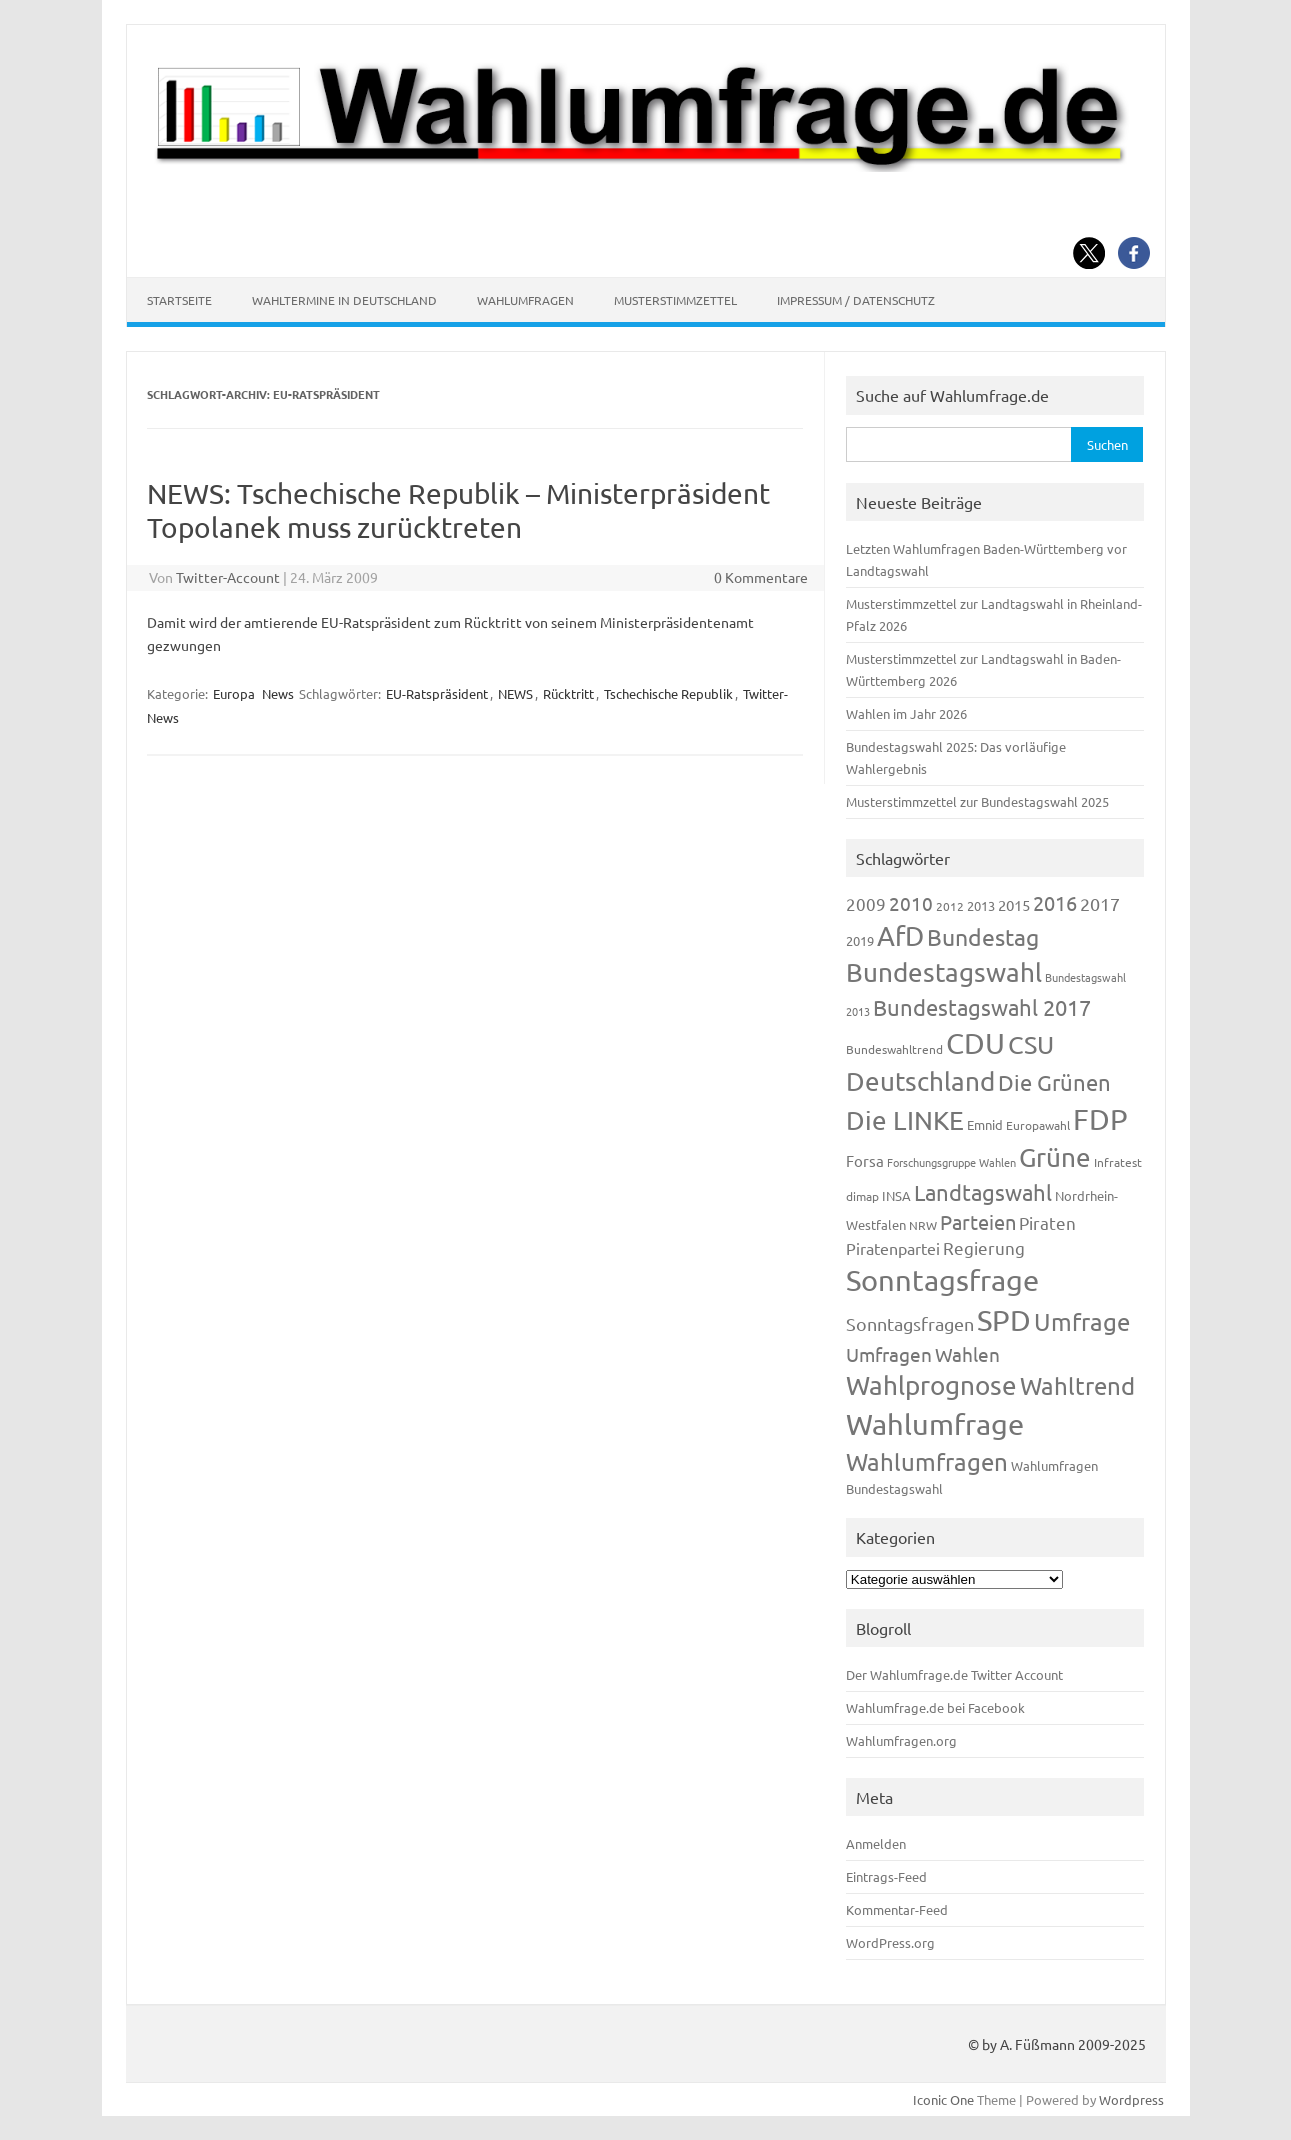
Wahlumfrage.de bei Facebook (935, 1707)
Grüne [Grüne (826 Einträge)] (1055, 1157)
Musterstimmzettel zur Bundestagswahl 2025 (977, 801)
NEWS (515, 693)
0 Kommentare (761, 577)
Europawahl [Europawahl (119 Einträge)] (1038, 1125)
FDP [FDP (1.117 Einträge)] (1100, 1119)
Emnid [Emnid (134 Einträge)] (985, 1124)
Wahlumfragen (525, 300)
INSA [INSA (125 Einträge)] (896, 1195)
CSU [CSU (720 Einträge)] (1031, 1044)
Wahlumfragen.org (901, 1740)
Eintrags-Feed (886, 1876)
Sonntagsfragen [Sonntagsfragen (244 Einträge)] (910, 1323)
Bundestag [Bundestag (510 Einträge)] (983, 936)
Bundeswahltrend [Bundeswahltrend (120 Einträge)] (894, 1049)
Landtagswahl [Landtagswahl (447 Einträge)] (983, 1192)
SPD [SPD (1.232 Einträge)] (1004, 1320)
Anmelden (876, 1843)
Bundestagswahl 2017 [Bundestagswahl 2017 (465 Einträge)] (982, 1007)
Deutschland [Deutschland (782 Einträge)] (920, 1081)
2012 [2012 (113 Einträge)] (950, 906)
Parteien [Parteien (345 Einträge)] (978, 1221)
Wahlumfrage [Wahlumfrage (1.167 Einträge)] (935, 1424)
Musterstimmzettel (675, 300)
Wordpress (1131, 2099)
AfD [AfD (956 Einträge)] (900, 935)
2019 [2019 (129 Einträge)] (860, 940)
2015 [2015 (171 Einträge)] (1014, 904)
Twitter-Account (228, 577)
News (278, 693)
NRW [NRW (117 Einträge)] (923, 1225)
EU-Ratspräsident (437, 693)
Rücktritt (568, 693)
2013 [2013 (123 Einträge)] (981, 905)
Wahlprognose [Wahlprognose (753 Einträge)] (931, 1385)
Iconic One (943, 2099)
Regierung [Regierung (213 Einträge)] (984, 1247)
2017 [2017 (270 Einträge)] (1100, 903)
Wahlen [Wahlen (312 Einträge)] (967, 1354)
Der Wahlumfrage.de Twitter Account (954, 1674)
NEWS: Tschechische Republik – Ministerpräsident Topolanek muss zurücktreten (458, 510)
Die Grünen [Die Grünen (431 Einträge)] (1054, 1082)
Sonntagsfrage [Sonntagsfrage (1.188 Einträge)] (942, 1280)
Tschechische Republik (668, 693)
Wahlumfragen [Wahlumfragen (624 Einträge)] (927, 1461)
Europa (234, 693)
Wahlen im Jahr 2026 (906, 713)
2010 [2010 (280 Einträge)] (911, 903)
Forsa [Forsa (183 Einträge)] (865, 1160)
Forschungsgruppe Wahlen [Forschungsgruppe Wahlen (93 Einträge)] (951, 1162)
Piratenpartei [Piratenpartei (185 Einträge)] (893, 1248)
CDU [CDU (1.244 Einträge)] (975, 1043)
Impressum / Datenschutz (856, 300)
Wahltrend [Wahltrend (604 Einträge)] (1077, 1385)
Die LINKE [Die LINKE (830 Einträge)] (905, 1120)
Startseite (179, 300)
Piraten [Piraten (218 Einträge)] (1047, 1222)
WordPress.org (890, 1942)
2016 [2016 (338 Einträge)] (1055, 902)
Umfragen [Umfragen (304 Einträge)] (889, 1354)
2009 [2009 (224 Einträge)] (866, 903)
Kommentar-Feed (897, 1909)
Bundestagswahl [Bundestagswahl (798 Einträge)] (944, 972)
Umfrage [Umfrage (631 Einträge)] (1082, 1321)
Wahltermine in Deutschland (344, 300)
